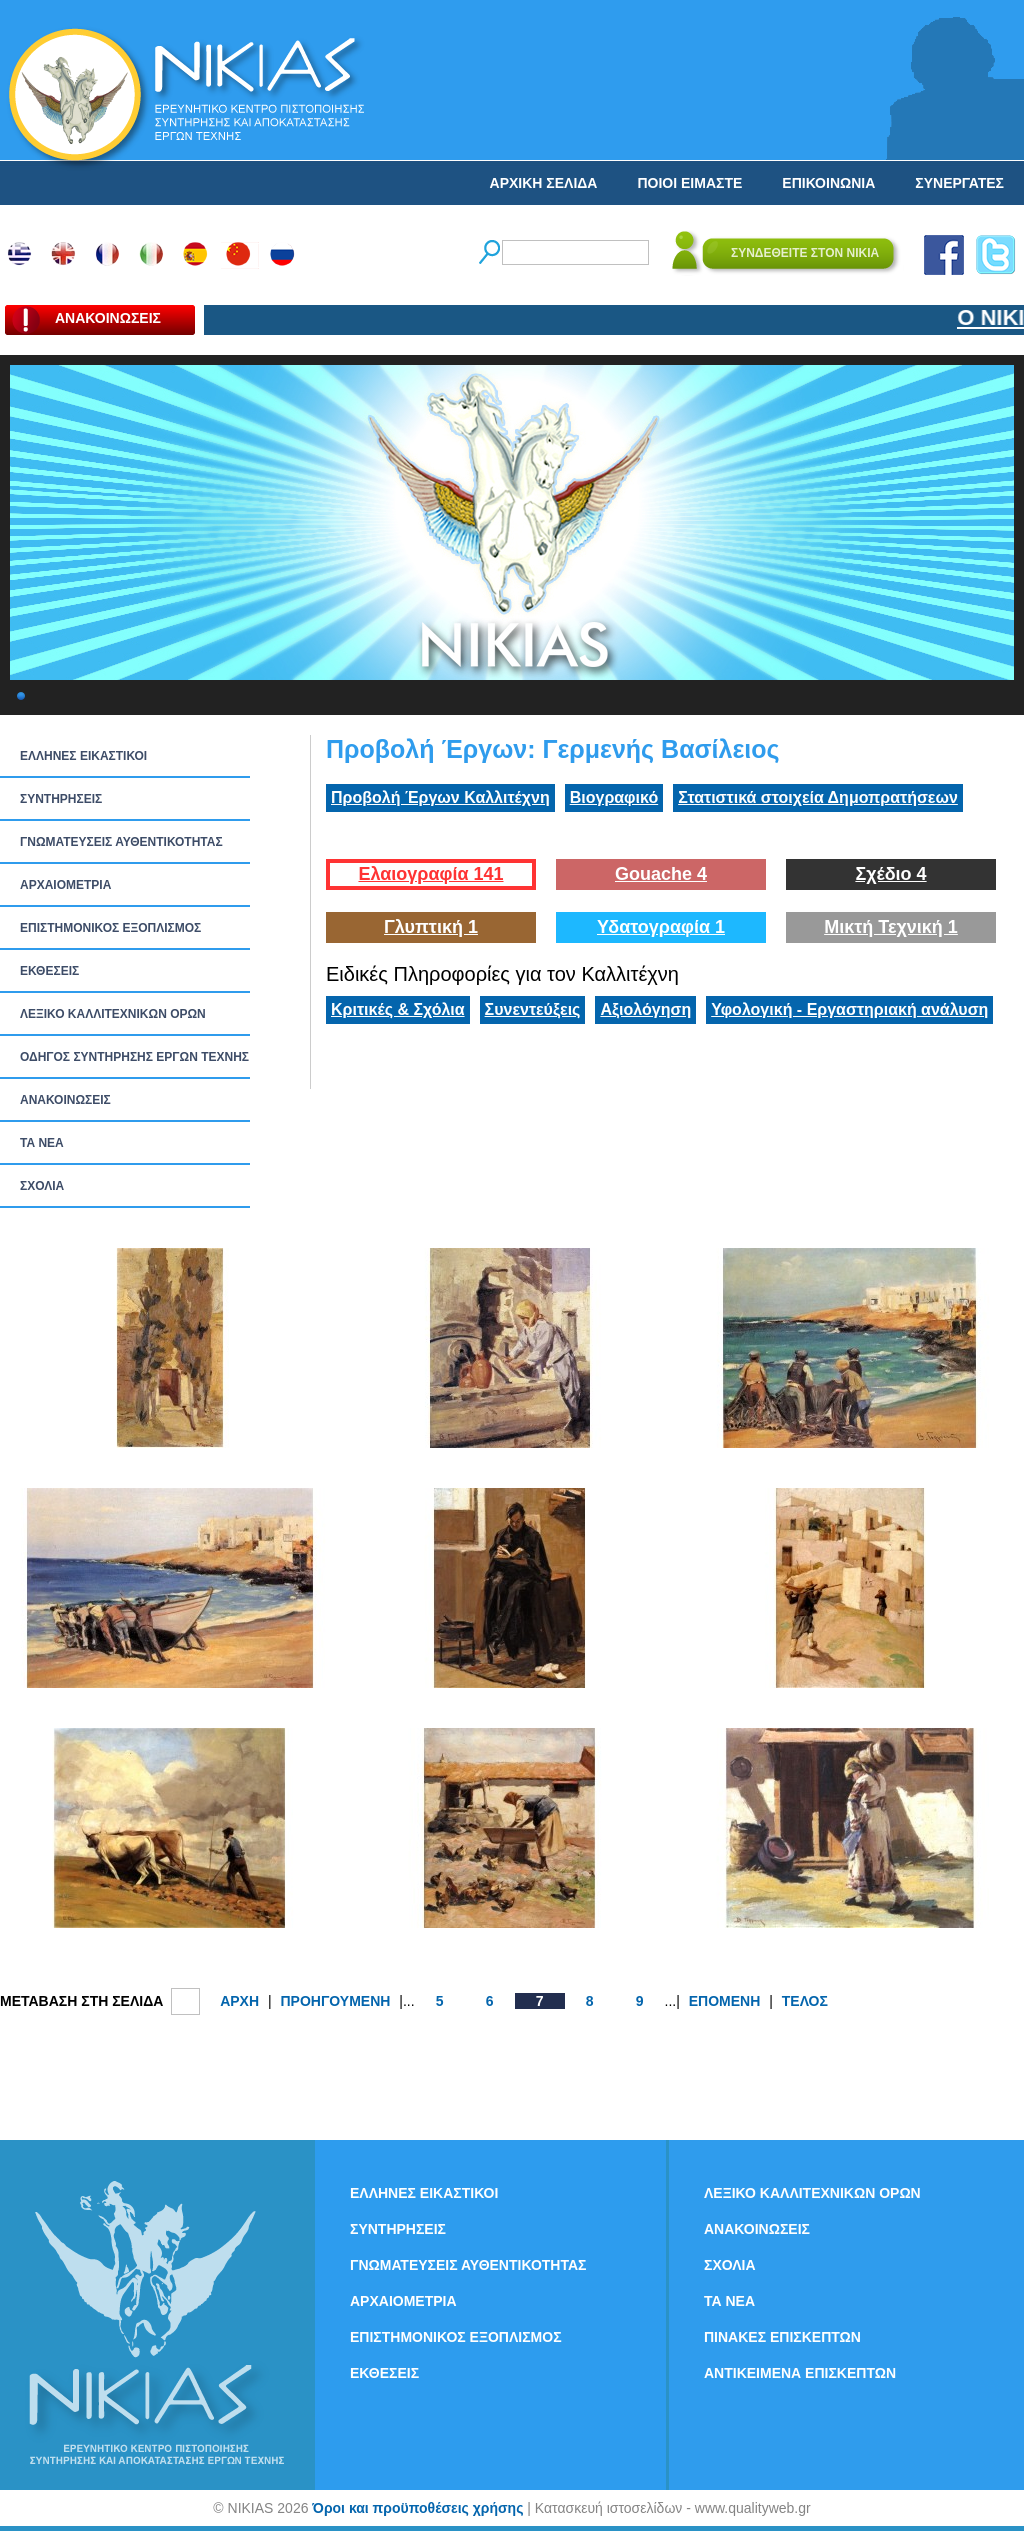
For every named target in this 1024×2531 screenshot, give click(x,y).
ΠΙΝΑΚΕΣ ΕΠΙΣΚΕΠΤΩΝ (782, 2337)
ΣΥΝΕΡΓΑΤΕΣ (959, 183)
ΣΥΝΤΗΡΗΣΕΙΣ (61, 799)
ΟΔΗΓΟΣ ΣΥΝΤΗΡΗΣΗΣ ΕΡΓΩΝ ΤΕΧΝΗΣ (134, 1057)
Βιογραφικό (614, 797)
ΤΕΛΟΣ (805, 2001)
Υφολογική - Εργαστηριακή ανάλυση (849, 1009)
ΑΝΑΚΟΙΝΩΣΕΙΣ (65, 1100)
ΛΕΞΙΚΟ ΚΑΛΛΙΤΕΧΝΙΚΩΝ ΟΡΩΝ (113, 1014)
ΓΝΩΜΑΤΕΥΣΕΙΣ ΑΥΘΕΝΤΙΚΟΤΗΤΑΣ (121, 842)
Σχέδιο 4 (890, 874)
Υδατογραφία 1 (661, 927)
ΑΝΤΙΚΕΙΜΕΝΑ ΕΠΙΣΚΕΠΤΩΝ (800, 2373)
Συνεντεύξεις (533, 1009)
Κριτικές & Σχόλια (398, 1009)
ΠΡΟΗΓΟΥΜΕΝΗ (335, 2001)
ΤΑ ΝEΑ (42, 1143)
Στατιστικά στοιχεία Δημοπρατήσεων (818, 797)
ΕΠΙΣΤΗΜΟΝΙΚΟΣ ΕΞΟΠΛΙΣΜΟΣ (110, 928)
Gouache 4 (661, 874)
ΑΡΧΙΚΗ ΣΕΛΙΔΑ (544, 183)
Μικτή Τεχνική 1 (891, 927)
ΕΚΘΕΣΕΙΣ (49, 971)
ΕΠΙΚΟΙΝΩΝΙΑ (828, 183)
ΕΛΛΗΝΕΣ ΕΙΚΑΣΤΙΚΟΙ (83, 756)
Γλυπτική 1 (431, 927)
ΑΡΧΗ (239, 2001)
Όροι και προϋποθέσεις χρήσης (417, 2508)
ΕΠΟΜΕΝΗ (725, 2001)
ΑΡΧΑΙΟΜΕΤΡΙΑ (65, 885)
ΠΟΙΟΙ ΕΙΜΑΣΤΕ (689, 183)
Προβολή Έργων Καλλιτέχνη (440, 797)
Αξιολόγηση (645, 1009)
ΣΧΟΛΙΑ (42, 1186)
